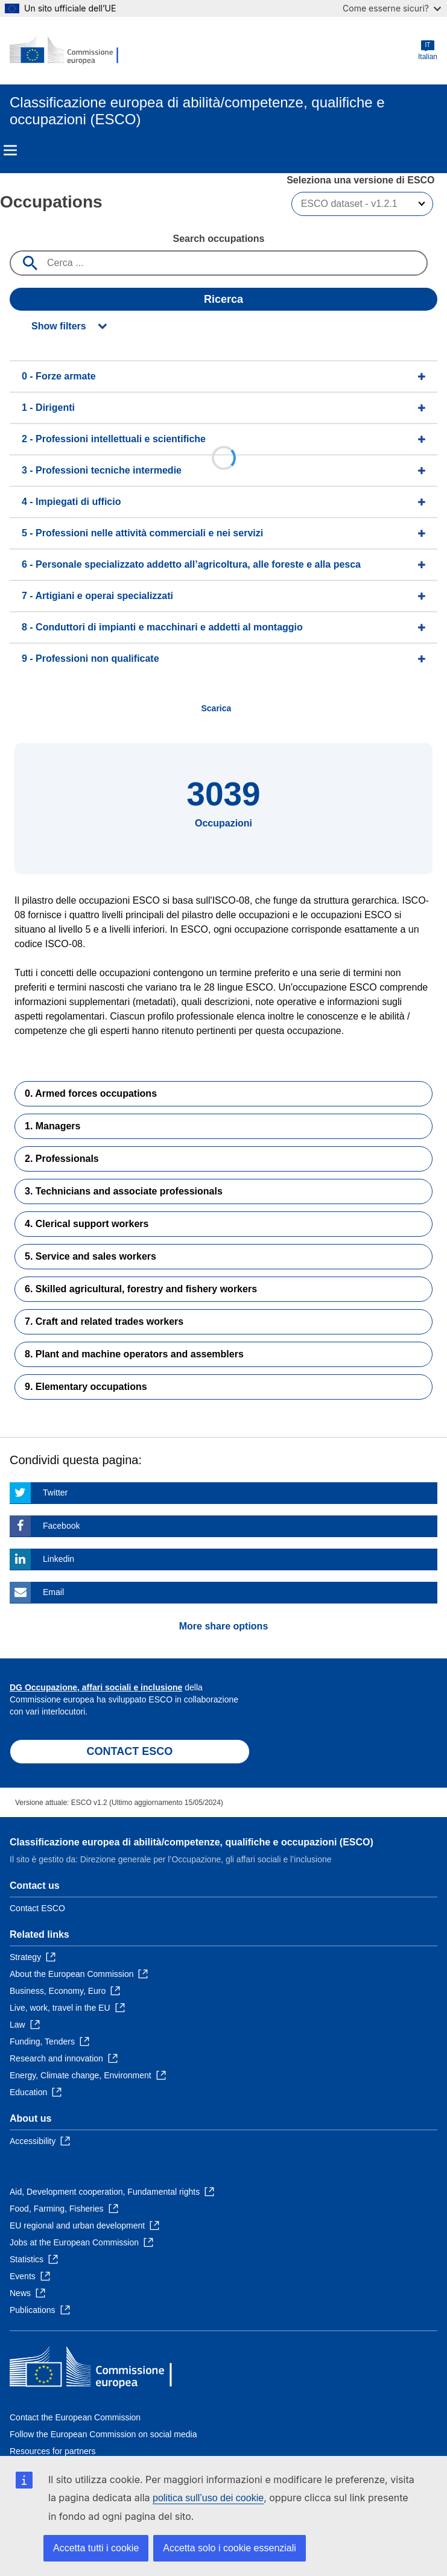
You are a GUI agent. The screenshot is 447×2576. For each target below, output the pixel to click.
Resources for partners (52, 2451)
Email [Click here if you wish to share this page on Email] (53, 1592)
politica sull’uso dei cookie (208, 2498)
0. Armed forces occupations (91, 1093)
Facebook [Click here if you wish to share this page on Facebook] (61, 1526)
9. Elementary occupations (86, 1387)
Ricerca (223, 299)
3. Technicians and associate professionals (124, 1191)
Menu (10, 150)
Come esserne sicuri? (392, 8)
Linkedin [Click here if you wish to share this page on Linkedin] (58, 1559)
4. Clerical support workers (86, 1224)
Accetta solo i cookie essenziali (229, 2548)
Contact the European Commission (75, 2417)
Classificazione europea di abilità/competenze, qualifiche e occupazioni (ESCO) (191, 1842)
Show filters (58, 326)
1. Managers (52, 1126)
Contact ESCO (37, 1908)
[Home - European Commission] (68, 50)
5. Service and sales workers (90, 1256)
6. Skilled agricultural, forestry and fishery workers (141, 1289)
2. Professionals (62, 1158)
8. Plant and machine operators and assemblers (134, 1354)
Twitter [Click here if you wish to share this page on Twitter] (55, 1492)
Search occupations (218, 238)
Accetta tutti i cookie (96, 2548)
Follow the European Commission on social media (103, 2434)
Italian (427, 50)
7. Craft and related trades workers (104, 1321)
